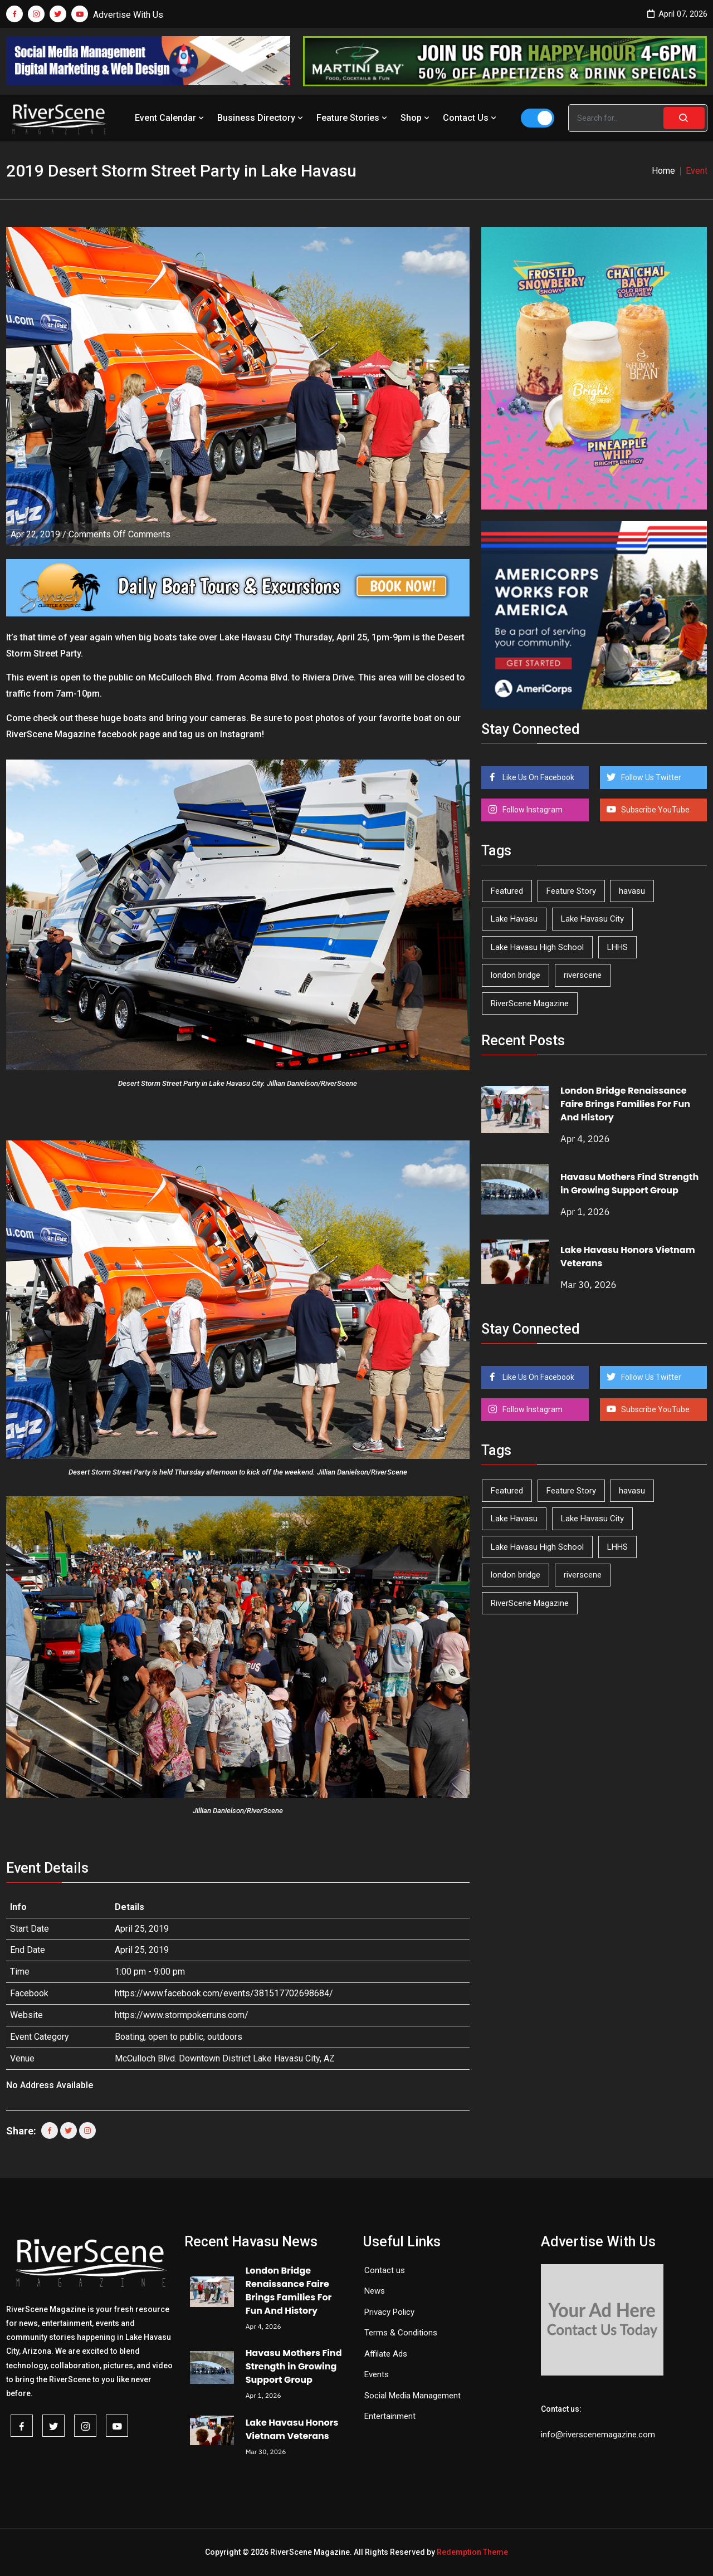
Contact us (384, 2270)
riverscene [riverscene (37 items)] (583, 975)
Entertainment (390, 2416)
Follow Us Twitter (650, 777)
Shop (416, 117)
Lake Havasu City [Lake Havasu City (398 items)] (592, 919)
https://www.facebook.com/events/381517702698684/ (224, 1993)
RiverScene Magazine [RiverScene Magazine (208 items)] (530, 1003)
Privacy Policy (389, 2312)
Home (663, 170)
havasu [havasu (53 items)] (632, 891)
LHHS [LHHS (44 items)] (617, 947)
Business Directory (261, 117)
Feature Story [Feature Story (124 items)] (571, 891)
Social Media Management (412, 2396)
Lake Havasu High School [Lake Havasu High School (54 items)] (537, 947)
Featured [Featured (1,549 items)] (507, 891)
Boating (129, 2036)
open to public (175, 2036)
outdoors (224, 2036)
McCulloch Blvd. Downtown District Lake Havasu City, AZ (225, 2058)
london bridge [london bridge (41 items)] (515, 975)
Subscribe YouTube (654, 809)
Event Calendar (170, 117)
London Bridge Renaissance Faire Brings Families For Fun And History (625, 1104)
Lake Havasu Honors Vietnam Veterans (292, 2429)
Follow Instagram (532, 809)
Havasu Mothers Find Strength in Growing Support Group (629, 1184)
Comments (119, 534)
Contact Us (471, 117)
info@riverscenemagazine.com (598, 2435)
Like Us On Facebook (537, 777)
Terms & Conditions (400, 2333)
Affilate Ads (385, 2354)
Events (376, 2374)
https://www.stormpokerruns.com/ (181, 2015)
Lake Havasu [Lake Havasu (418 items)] (514, 919)
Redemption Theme (472, 2552)
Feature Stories (352, 117)
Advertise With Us (128, 14)
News (374, 2291)
